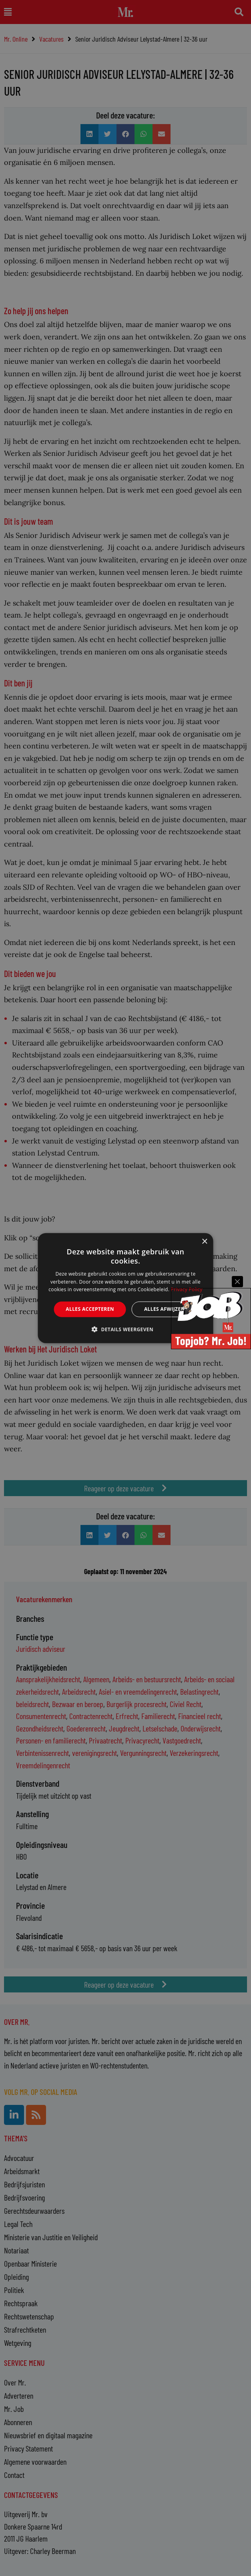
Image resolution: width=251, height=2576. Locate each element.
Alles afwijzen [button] (164, 1309)
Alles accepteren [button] (90, 1309)
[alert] (125, 1288)
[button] (125, 1329)
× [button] (204, 1242)
